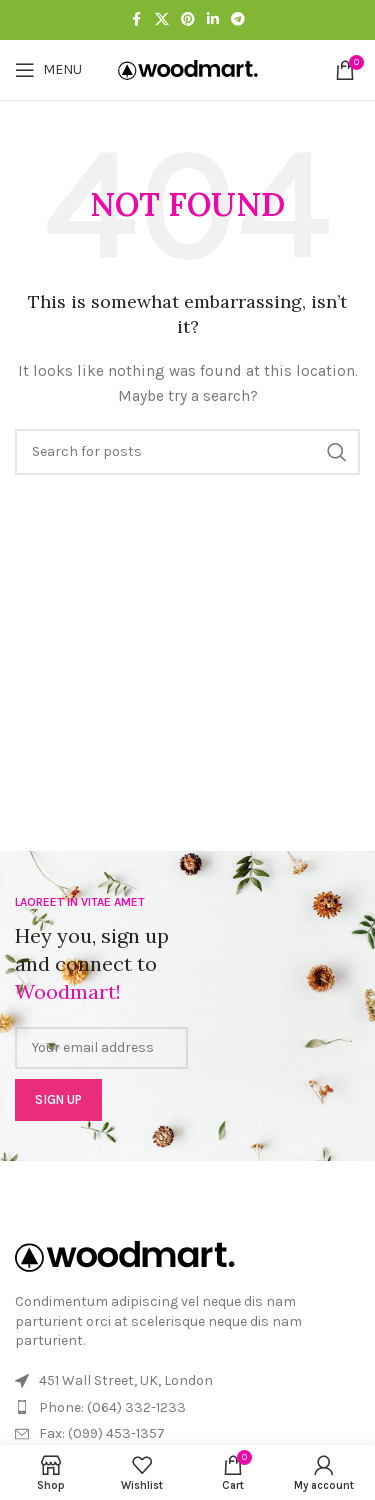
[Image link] (125, 1255)
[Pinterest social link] (188, 20)
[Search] (187, 452)
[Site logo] (188, 68)
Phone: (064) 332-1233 (112, 1407)
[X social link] (162, 20)
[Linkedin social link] (213, 20)
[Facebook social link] (137, 20)
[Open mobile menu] (48, 70)
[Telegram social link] (238, 20)
